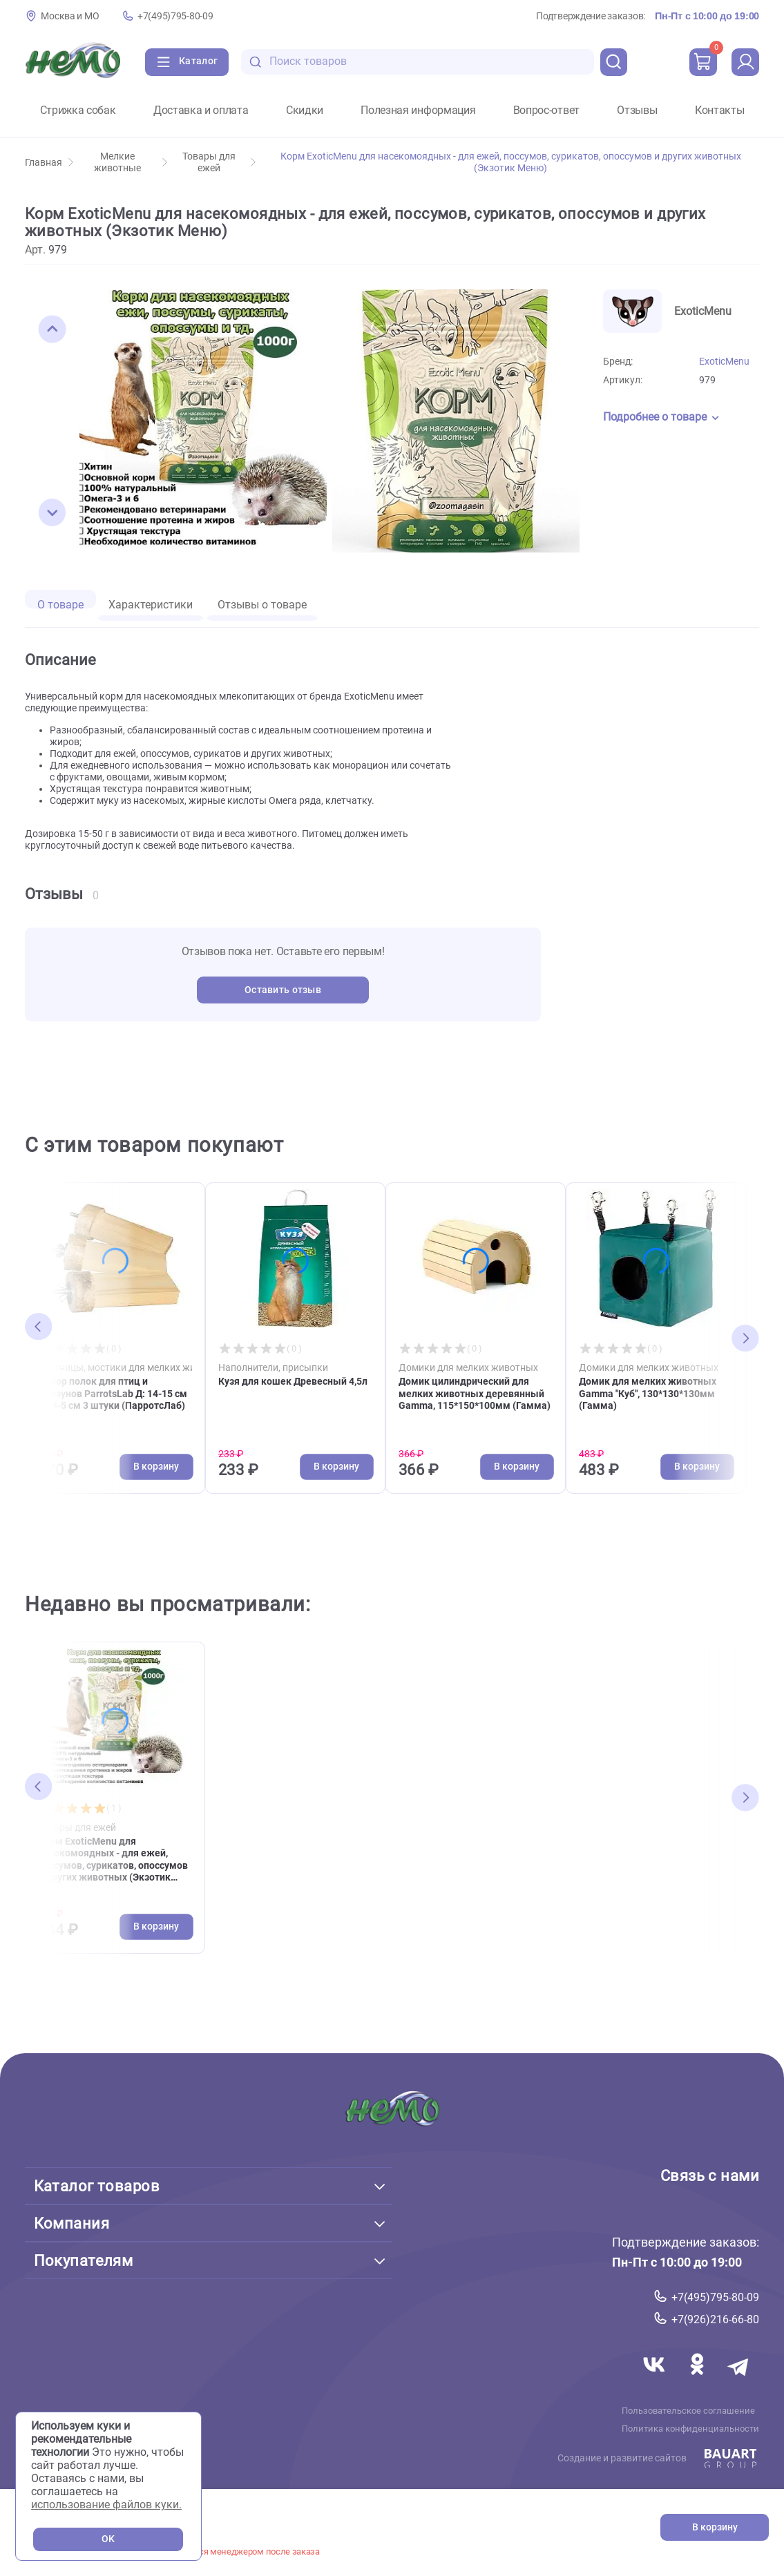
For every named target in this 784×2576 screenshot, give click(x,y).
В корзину (715, 2527)
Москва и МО (70, 16)
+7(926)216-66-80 (715, 2319)
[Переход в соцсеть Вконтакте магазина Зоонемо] (655, 2380)
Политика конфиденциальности (690, 2429)
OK (108, 2539)
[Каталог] (187, 62)
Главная (49, 163)
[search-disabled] (255, 62)
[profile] (745, 62)
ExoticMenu (724, 361)
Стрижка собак (78, 110)
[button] (52, 329)
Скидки (304, 110)
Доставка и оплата (201, 110)
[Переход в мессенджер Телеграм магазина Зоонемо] (739, 2380)
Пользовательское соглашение (688, 2411)
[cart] (703, 62)
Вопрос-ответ (546, 110)
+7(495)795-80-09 (175, 16)
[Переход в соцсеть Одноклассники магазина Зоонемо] (698, 2380)
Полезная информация (418, 110)
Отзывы (637, 110)
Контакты (719, 110)
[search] (614, 62)
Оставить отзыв (283, 990)
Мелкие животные (130, 162)
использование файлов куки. (106, 2504)
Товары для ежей (219, 162)
